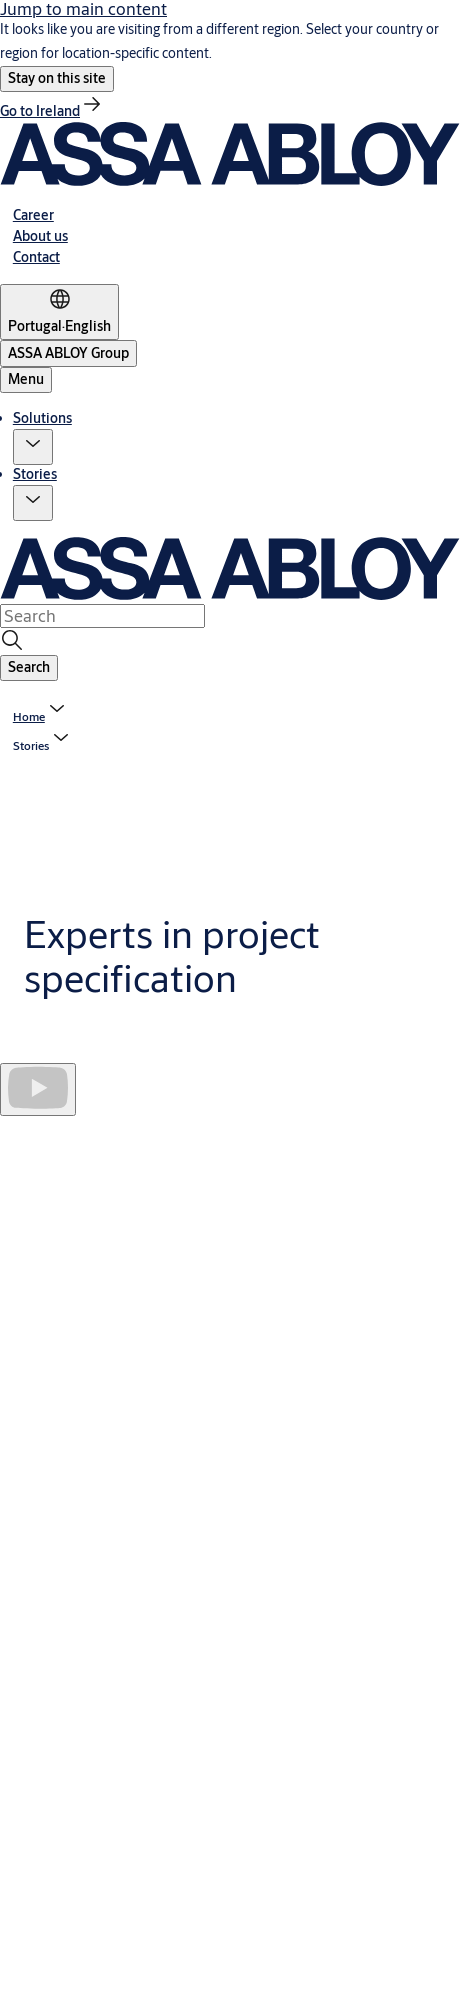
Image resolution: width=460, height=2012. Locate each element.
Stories (35, 474)
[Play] (38, 1089)
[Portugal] (59, 312)
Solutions (42, 418)
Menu (26, 379)
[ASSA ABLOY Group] (68, 353)
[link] (52, 111)
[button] (57, 79)
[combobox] (102, 616)
